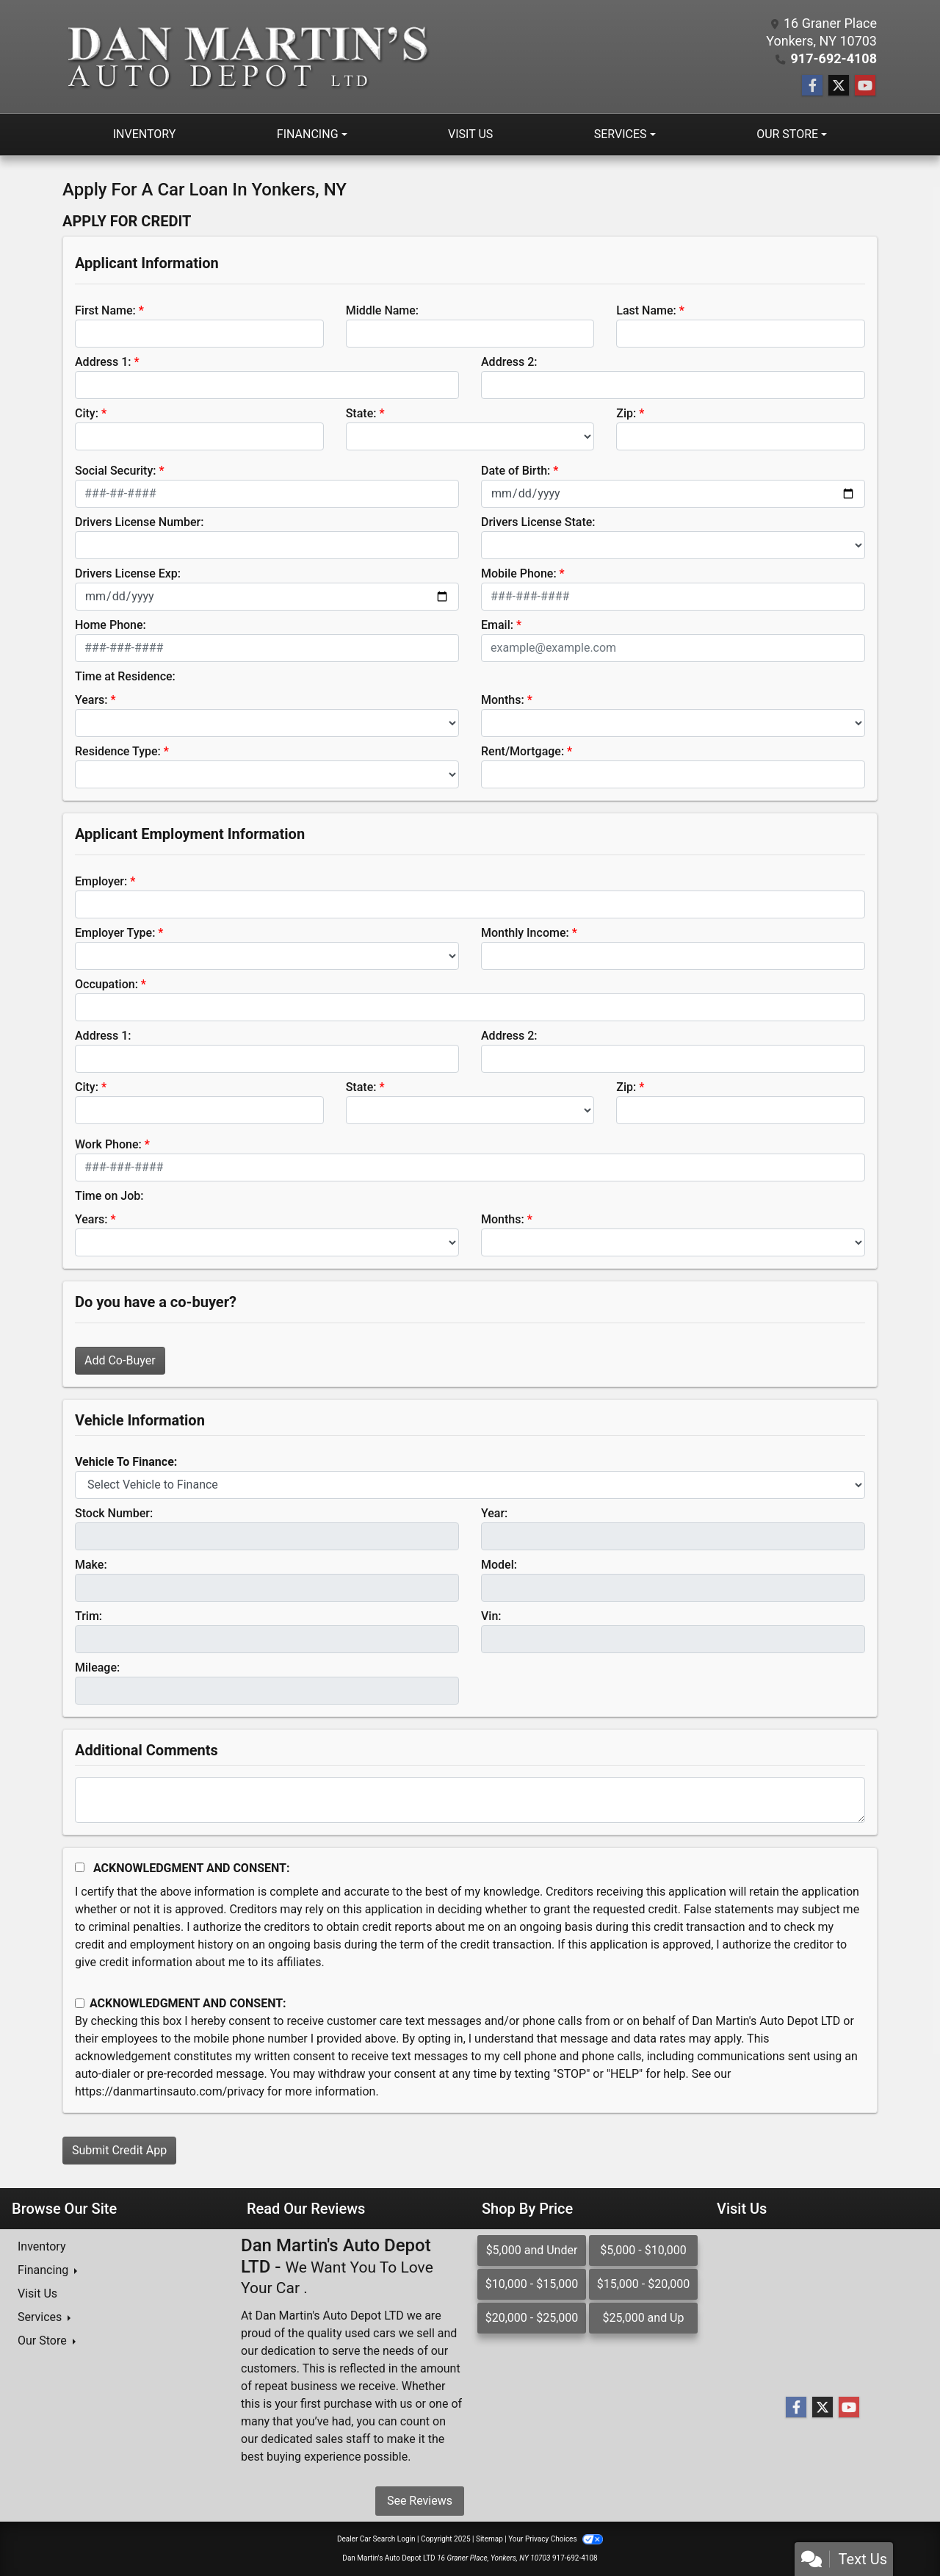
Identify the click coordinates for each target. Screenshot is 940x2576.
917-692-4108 (834, 58)
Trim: (88, 1616)
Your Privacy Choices (555, 2539)
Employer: (101, 881)
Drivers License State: (538, 522)
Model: (499, 1565)
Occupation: (106, 984)
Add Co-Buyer (120, 1360)
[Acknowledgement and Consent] (79, 1867)
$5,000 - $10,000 (643, 2250)
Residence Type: (118, 751)
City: (86, 413)
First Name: (105, 310)
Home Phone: (110, 625)
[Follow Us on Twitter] (838, 86)
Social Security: (115, 471)
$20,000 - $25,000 (532, 2318)
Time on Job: (109, 1196)
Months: (502, 700)
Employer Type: (115, 933)
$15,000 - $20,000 (643, 2284)
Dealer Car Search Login (376, 2539)
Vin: (491, 1616)
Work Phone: (108, 1144)
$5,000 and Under (532, 2250)
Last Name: (646, 310)
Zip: (626, 413)
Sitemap (489, 2539)
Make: (91, 1565)
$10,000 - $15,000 (532, 2284)
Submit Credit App (119, 2150)
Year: (494, 1513)
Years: (91, 700)
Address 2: (509, 362)
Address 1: (103, 362)
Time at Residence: (125, 676)
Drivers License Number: (139, 522)
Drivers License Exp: (128, 573)
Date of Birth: (515, 471)
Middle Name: (382, 310)
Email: (497, 625)
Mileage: (97, 1667)
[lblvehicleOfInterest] (470, 1485)
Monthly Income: (525, 933)
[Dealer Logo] (246, 56)
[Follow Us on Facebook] (812, 86)
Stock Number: (114, 1513)
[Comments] (470, 1800)
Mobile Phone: (519, 573)
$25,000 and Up (643, 2318)
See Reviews (419, 2501)
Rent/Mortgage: (522, 751)
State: (361, 413)
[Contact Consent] (79, 2003)
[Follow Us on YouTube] (865, 86)
